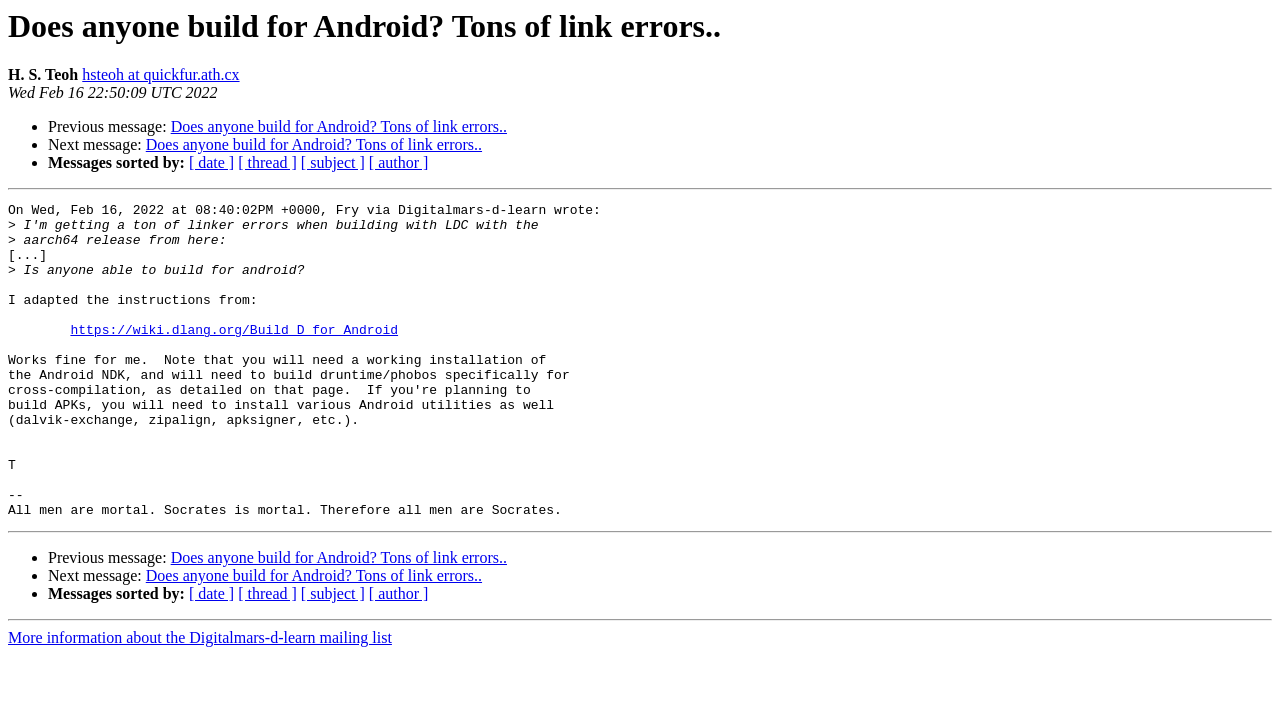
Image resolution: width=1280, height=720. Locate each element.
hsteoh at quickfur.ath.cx (160, 74)
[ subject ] (333, 162)
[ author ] (399, 162)
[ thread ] (267, 162)
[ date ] (211, 162)
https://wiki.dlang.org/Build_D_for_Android (234, 356)
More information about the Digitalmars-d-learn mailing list (200, 700)
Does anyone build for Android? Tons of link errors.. (339, 126)
